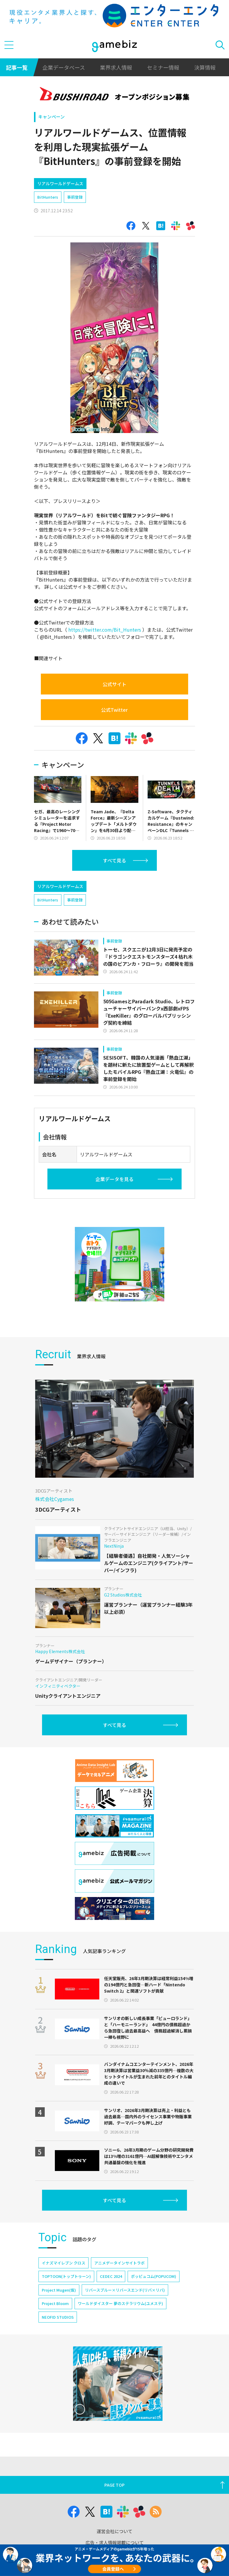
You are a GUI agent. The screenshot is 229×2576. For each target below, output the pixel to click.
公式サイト (114, 684)
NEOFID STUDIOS (58, 2317)
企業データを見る (114, 1179)
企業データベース (63, 67)
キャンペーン (51, 116)
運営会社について (114, 2531)
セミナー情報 (163, 67)
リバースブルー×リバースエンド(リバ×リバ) (125, 2290)
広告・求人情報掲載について (115, 2542)
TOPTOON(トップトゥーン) (66, 2276)
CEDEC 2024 (111, 2276)
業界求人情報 (116, 67)
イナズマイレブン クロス (63, 2263)
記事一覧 (16, 67)
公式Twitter (114, 709)
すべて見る (114, 860)
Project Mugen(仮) (59, 2290)
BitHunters (47, 197)
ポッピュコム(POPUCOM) (153, 2276)
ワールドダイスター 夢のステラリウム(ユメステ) (120, 2303)
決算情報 (205, 67)
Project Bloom (55, 2303)
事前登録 (75, 197)
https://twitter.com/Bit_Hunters (104, 629)
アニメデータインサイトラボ (119, 2263)
